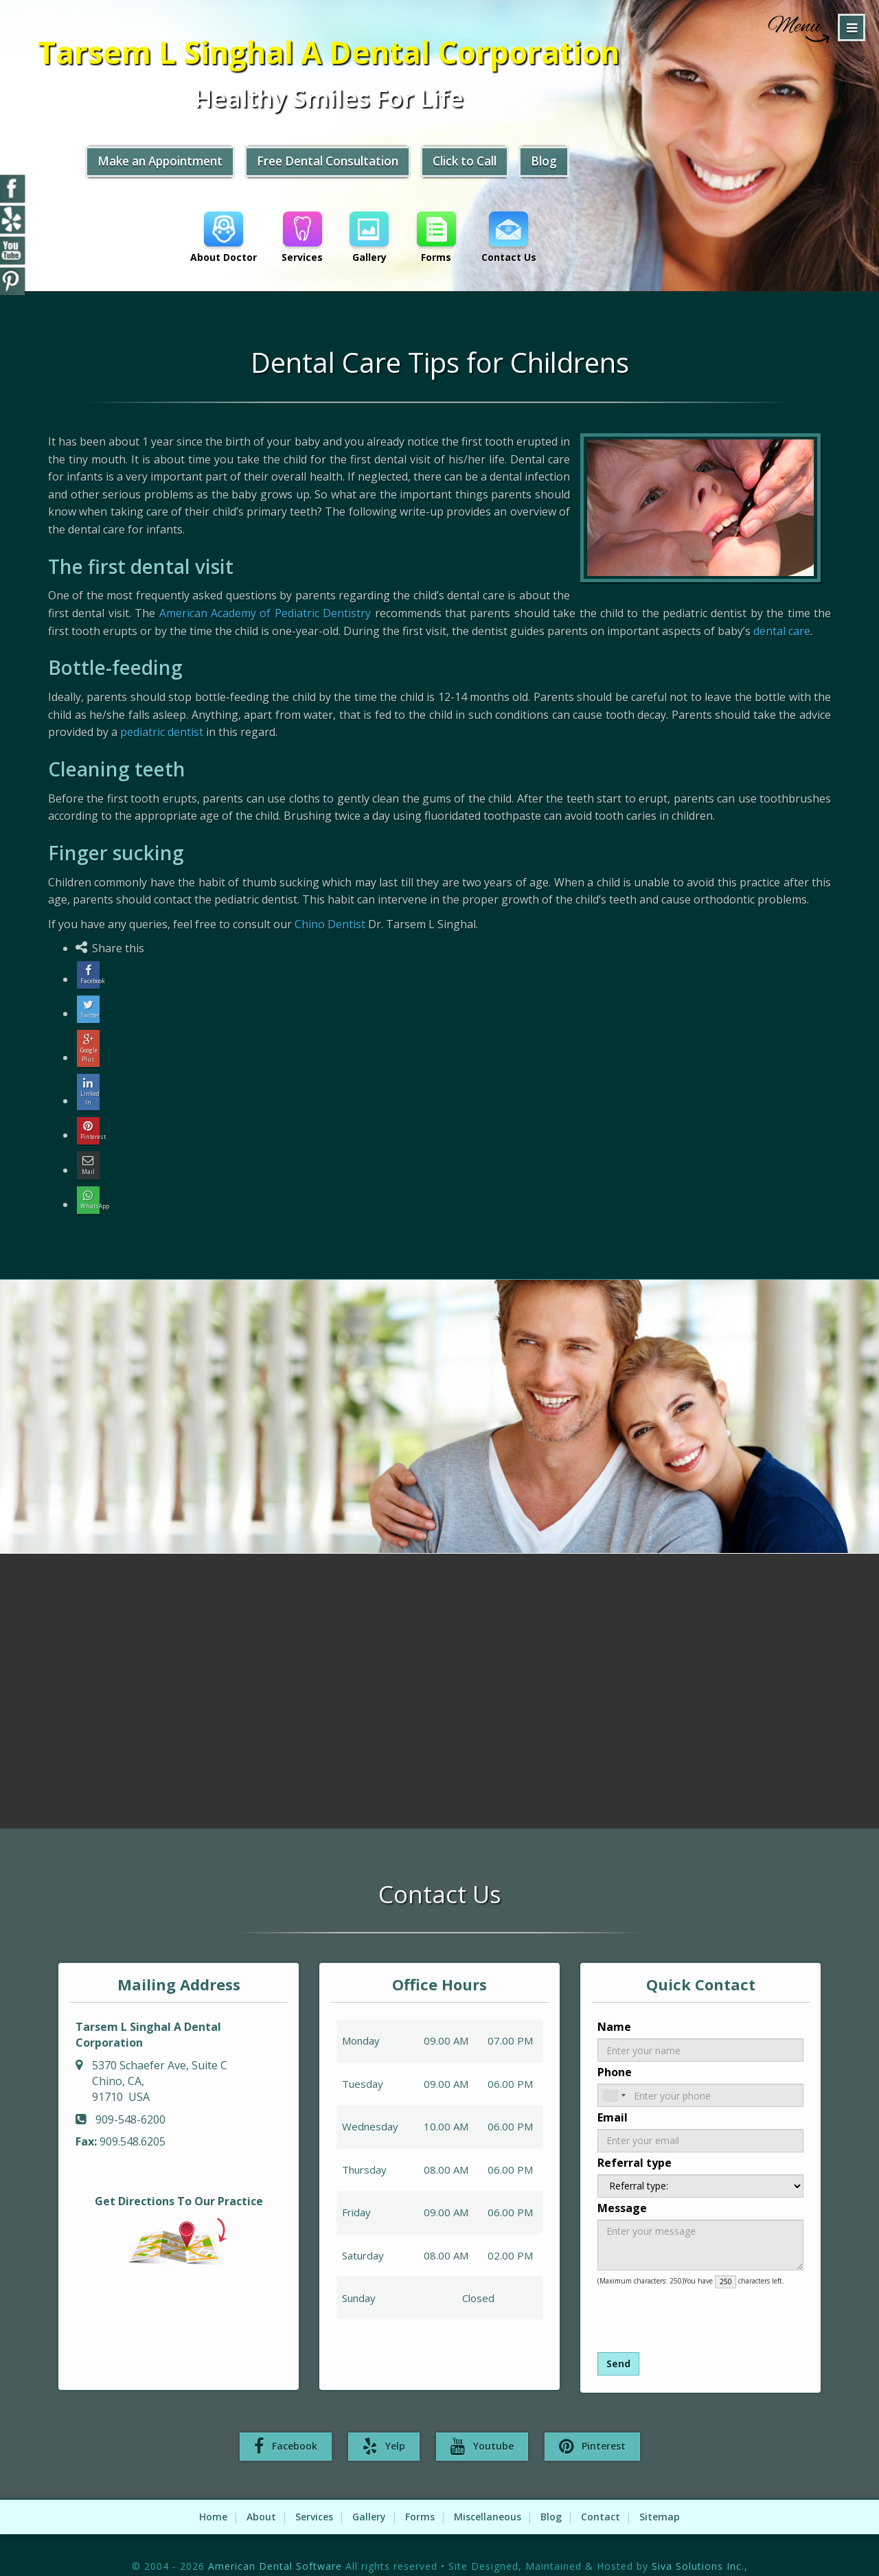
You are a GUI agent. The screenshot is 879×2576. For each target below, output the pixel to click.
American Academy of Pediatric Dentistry (265, 613)
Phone (614, 2046)
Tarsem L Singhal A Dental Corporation (371, 55)
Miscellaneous (487, 2491)
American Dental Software (276, 2541)
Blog (599, 167)
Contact (600, 2491)
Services (304, 241)
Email (612, 2091)
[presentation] (670, 2289)
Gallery (371, 241)
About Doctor (224, 241)
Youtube (482, 2421)
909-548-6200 (130, 2093)
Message (622, 2181)
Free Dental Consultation (371, 167)
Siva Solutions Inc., (700, 2541)
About (261, 2491)
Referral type (634, 2136)
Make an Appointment (193, 167)
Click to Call (516, 167)
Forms (439, 241)
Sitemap (659, 2491)
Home (213, 2491)
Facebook (285, 2421)
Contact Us (513, 241)
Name (614, 2000)
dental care (781, 631)
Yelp (384, 2421)
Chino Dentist (330, 924)
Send (618, 2337)
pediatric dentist (161, 731)
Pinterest (592, 2421)
